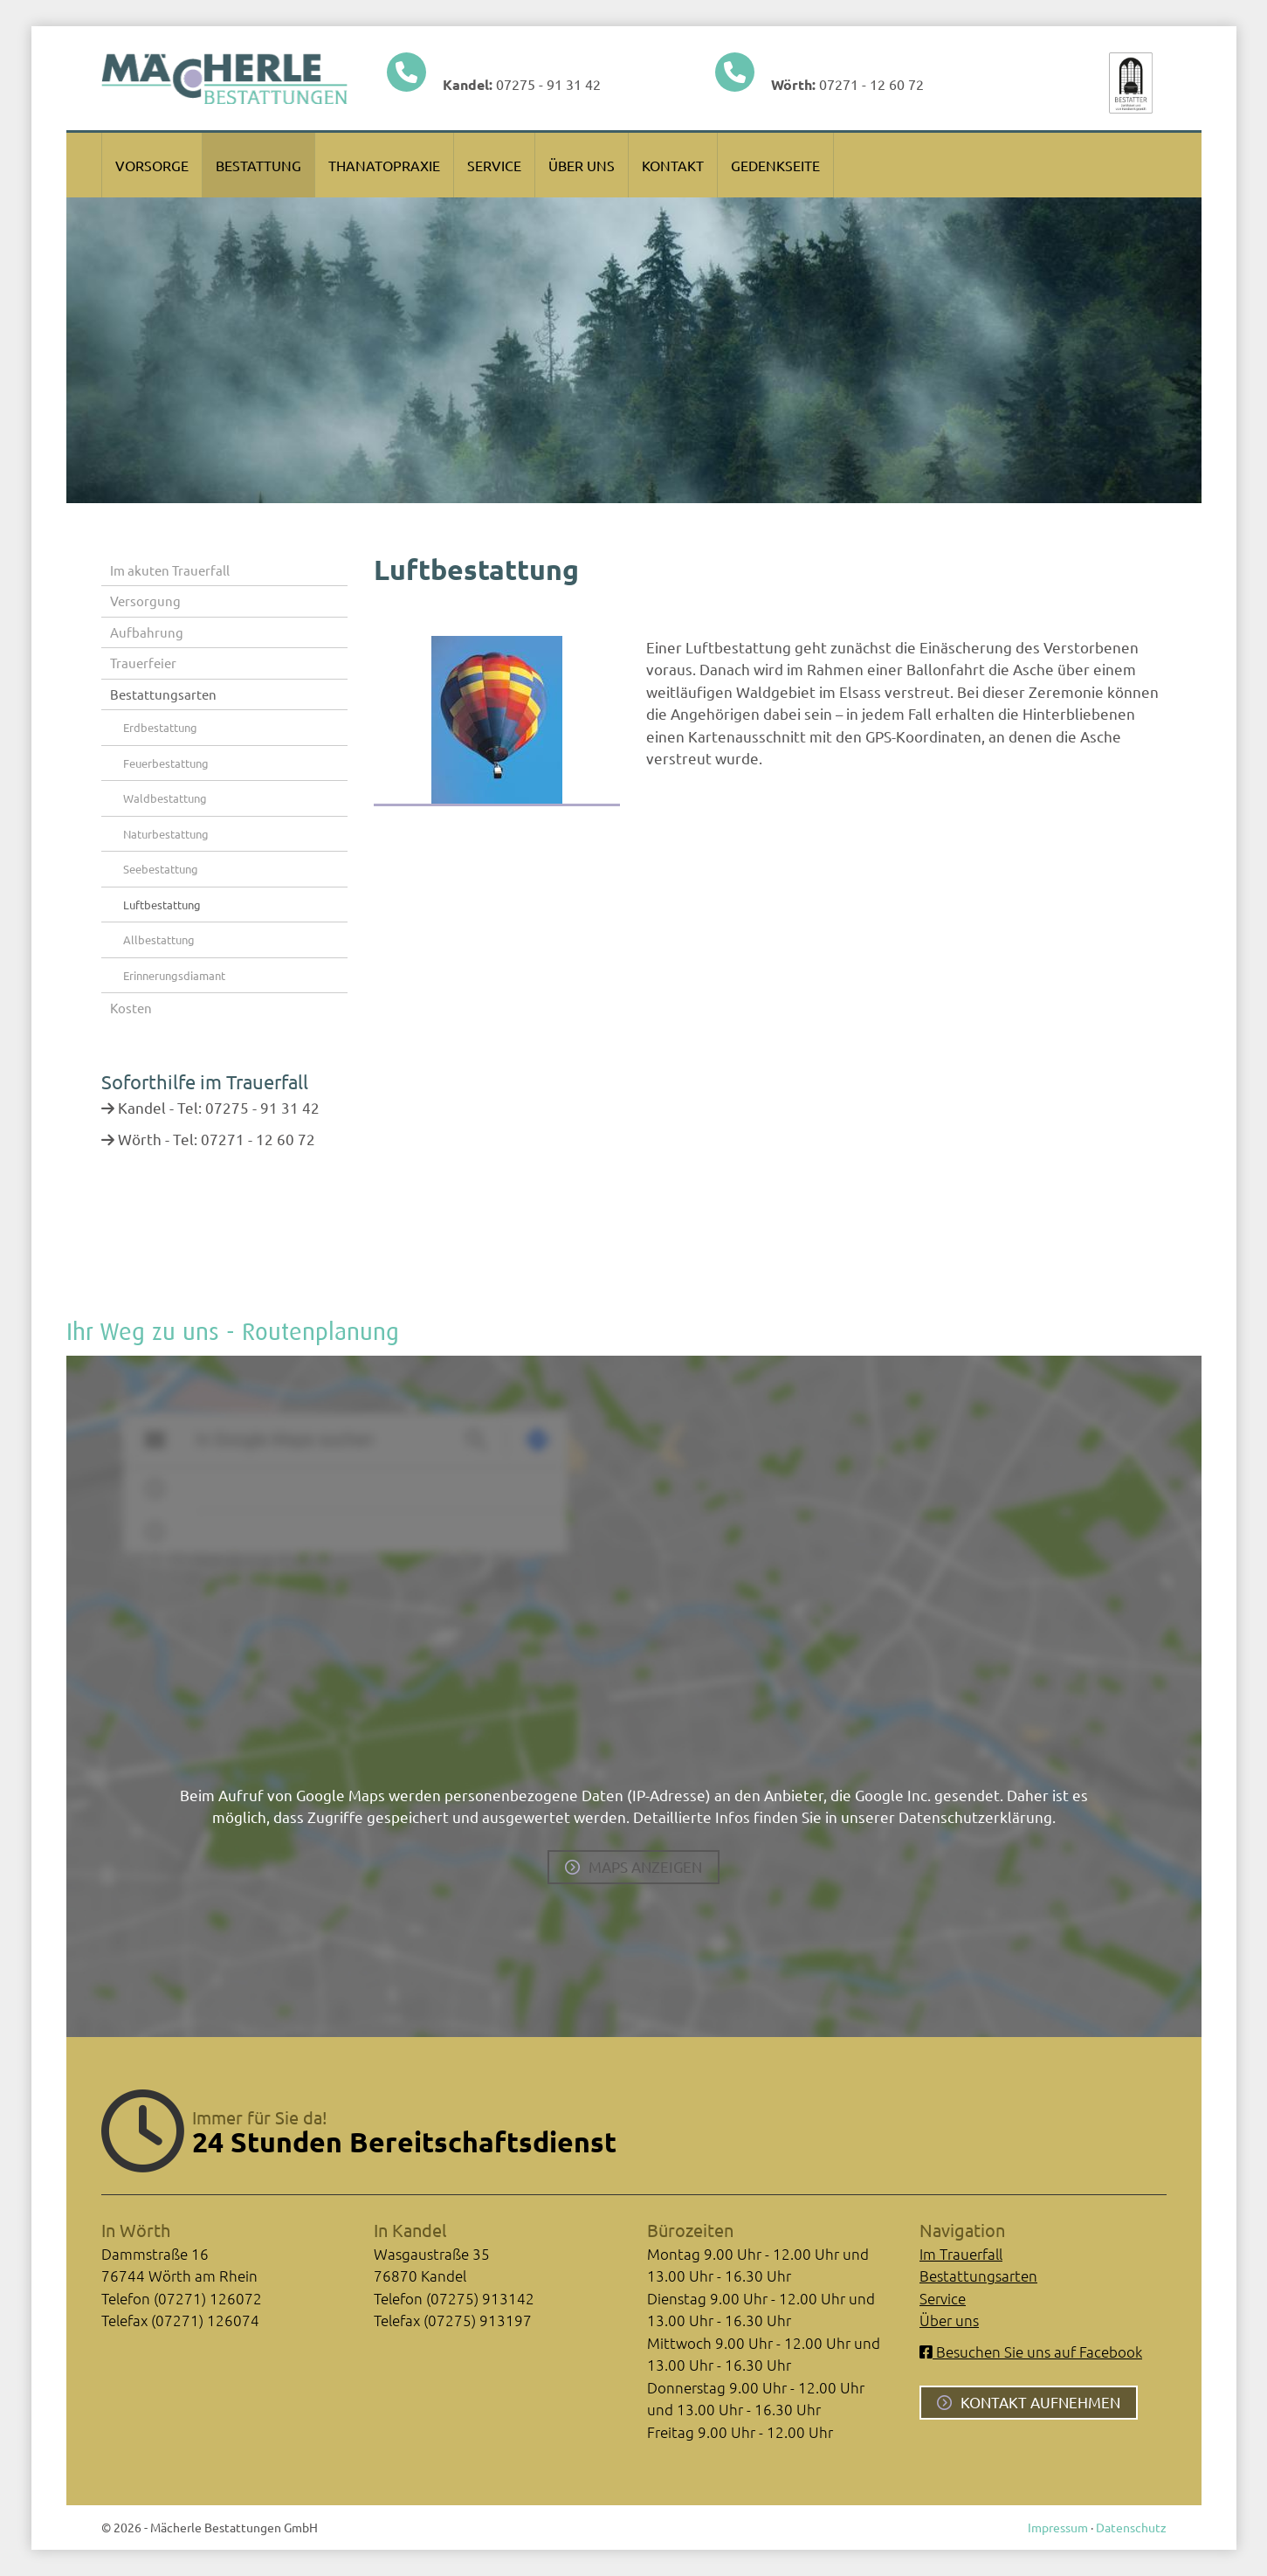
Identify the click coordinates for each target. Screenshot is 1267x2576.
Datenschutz (1131, 2527)
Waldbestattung (165, 798)
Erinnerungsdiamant (174, 975)
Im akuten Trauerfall (170, 570)
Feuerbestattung (166, 763)
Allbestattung (159, 939)
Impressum (1058, 2527)
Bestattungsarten (163, 694)
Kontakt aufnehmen (1040, 2402)
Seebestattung (160, 868)
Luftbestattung (162, 904)
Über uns (581, 165)
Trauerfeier (143, 662)
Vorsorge (152, 165)
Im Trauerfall (960, 2253)
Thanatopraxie (384, 165)
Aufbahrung (146, 632)
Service (494, 165)
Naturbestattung (166, 833)
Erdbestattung (160, 727)
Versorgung (145, 600)
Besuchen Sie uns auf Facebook (1030, 2351)
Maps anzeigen (645, 1866)
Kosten (131, 1007)
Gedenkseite (775, 165)
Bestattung (258, 165)
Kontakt (673, 165)
